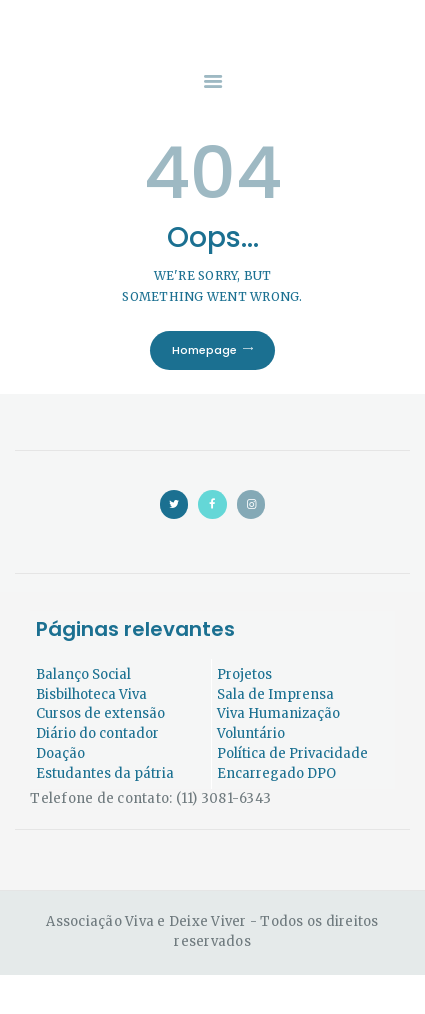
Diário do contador (97, 733)
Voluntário (251, 733)
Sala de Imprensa (275, 694)
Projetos (244, 674)
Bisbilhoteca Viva (91, 694)
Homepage (204, 350)
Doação (60, 753)
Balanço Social (83, 674)
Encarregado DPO (276, 773)
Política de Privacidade (292, 753)
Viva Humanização (278, 713)
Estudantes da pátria (105, 773)
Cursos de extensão (100, 713)
